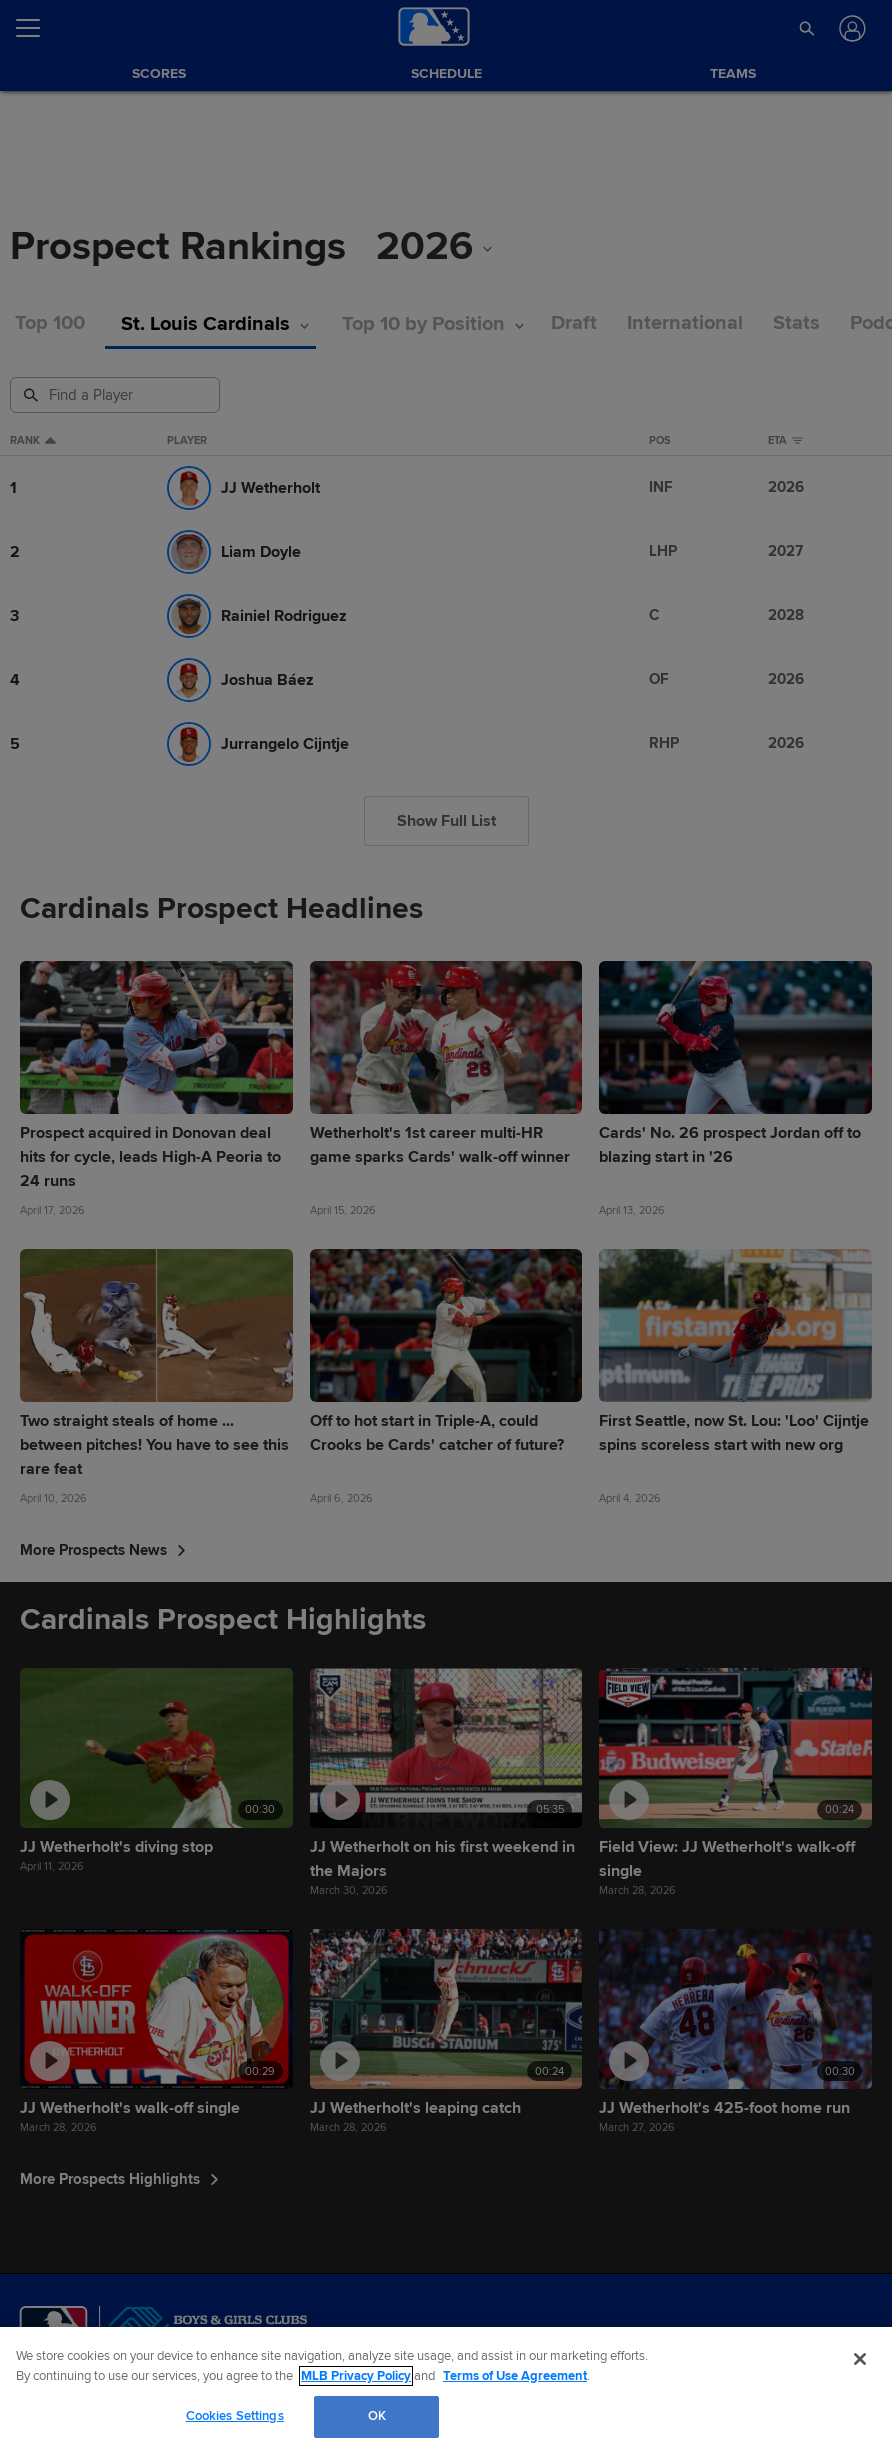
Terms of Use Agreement (515, 2376)
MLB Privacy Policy (356, 2376)
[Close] (860, 2359)
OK (377, 2416)
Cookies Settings (235, 2416)
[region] (446, 2390)
